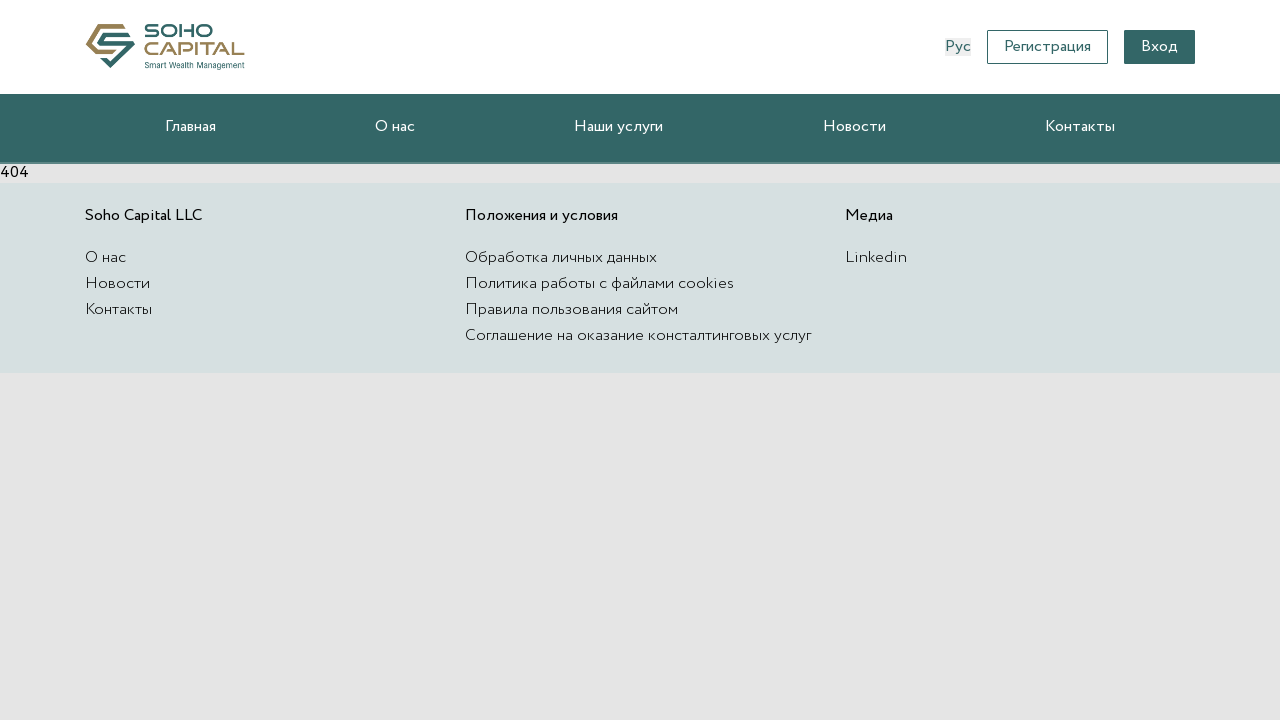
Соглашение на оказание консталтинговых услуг (638, 335)
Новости (854, 126)
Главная (190, 126)
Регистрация (1047, 46)
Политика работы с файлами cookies (599, 283)
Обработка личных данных (561, 257)
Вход (1159, 46)
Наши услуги (618, 126)
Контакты (1080, 126)
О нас (395, 126)
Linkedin (876, 257)
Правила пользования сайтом (571, 309)
